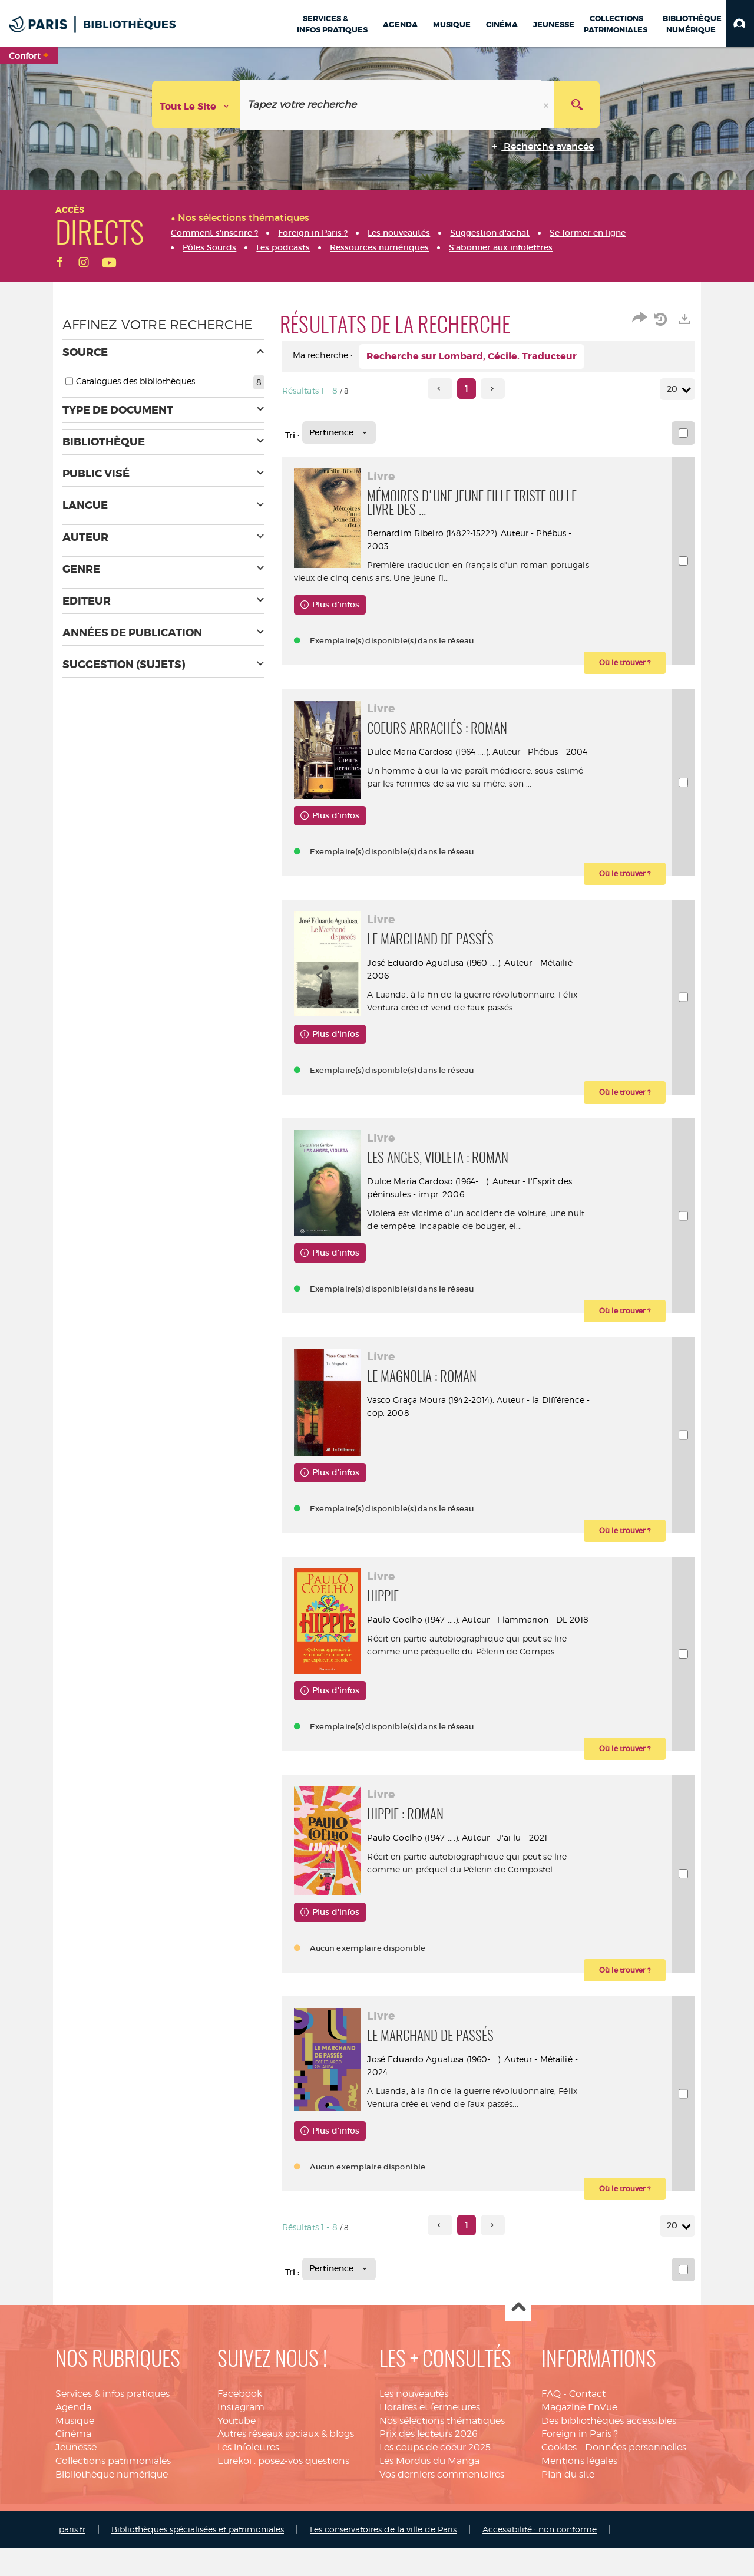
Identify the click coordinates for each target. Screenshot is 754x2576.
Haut (518, 2336)
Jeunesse (76, 2475)
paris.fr (72, 2557)
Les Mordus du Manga (429, 2488)
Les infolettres (248, 2475)
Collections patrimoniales (113, 2488)
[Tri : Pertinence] (339, 432)
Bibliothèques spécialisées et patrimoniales (197, 2557)
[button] (740, 23)
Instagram (240, 2434)
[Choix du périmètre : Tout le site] (196, 105)
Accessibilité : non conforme (539, 2557)
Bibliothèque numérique (111, 2502)
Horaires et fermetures (429, 2434)
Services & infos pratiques (112, 2421)
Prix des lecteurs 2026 (428, 2461)
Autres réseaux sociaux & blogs (285, 2461)
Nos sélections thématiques (442, 2448)
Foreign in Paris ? (579, 2461)
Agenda (73, 2434)
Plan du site (567, 2502)
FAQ (551, 2421)
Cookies (559, 2475)
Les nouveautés (413, 2421)
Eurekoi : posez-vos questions (283, 2488)
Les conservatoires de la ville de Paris (383, 2557)
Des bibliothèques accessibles (608, 2448)
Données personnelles (635, 2475)
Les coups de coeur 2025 (435, 2475)
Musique (74, 2448)
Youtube (236, 2448)
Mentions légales (579, 2488)
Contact (587, 2421)
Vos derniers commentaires (441, 2502)
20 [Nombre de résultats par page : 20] (674, 389)
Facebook (239, 2421)
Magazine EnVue (579, 2434)
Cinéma (73, 2461)
